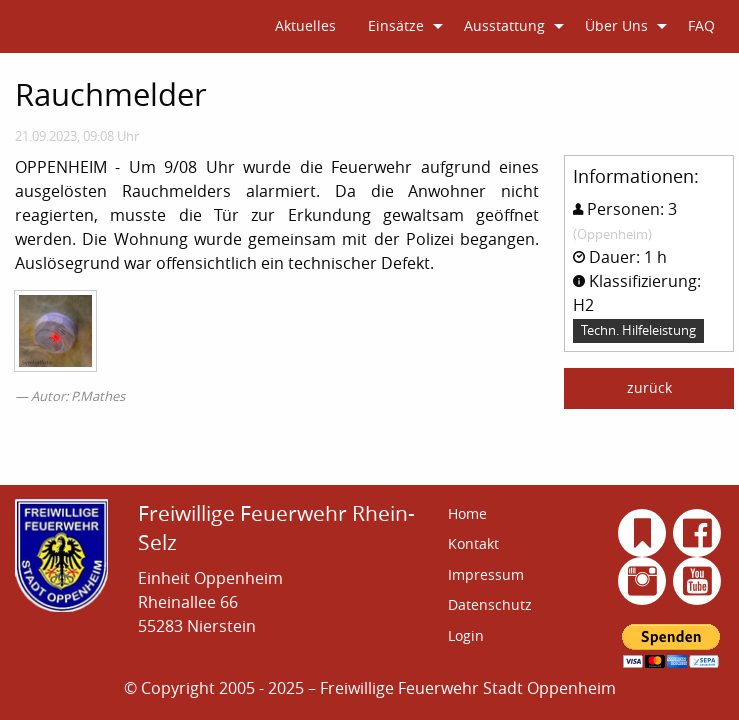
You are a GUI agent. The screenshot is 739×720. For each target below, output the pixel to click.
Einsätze (396, 25)
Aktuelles (305, 25)
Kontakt (473, 543)
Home (467, 513)
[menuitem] (305, 26)
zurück (649, 387)
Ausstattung (504, 25)
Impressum (486, 574)
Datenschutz (490, 604)
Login (466, 635)
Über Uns (616, 25)
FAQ (701, 25)
